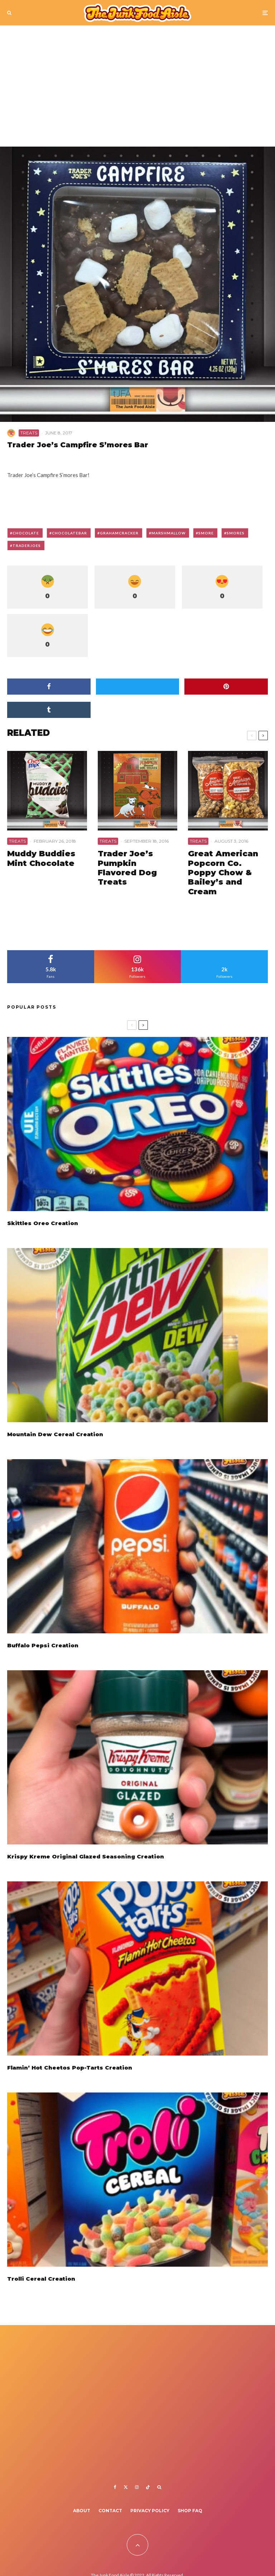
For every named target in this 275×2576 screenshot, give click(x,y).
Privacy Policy (149, 2510)
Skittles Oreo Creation (42, 1223)
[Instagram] (136, 2487)
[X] (125, 2487)
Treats (28, 432)
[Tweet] (137, 686)
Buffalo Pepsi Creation (42, 1649)
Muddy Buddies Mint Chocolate (41, 858)
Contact (110, 2510)
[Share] (49, 686)
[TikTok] (148, 2487)
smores (236, 533)
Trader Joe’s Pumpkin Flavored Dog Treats (127, 868)
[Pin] (226, 686)
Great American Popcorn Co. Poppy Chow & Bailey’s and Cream (223, 872)
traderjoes (27, 545)
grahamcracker (119, 533)
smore (206, 533)
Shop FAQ (190, 2510)
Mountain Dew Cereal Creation (55, 1435)
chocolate (26, 533)
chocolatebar (69, 533)
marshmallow (168, 533)
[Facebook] (115, 2487)
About (81, 2510)
